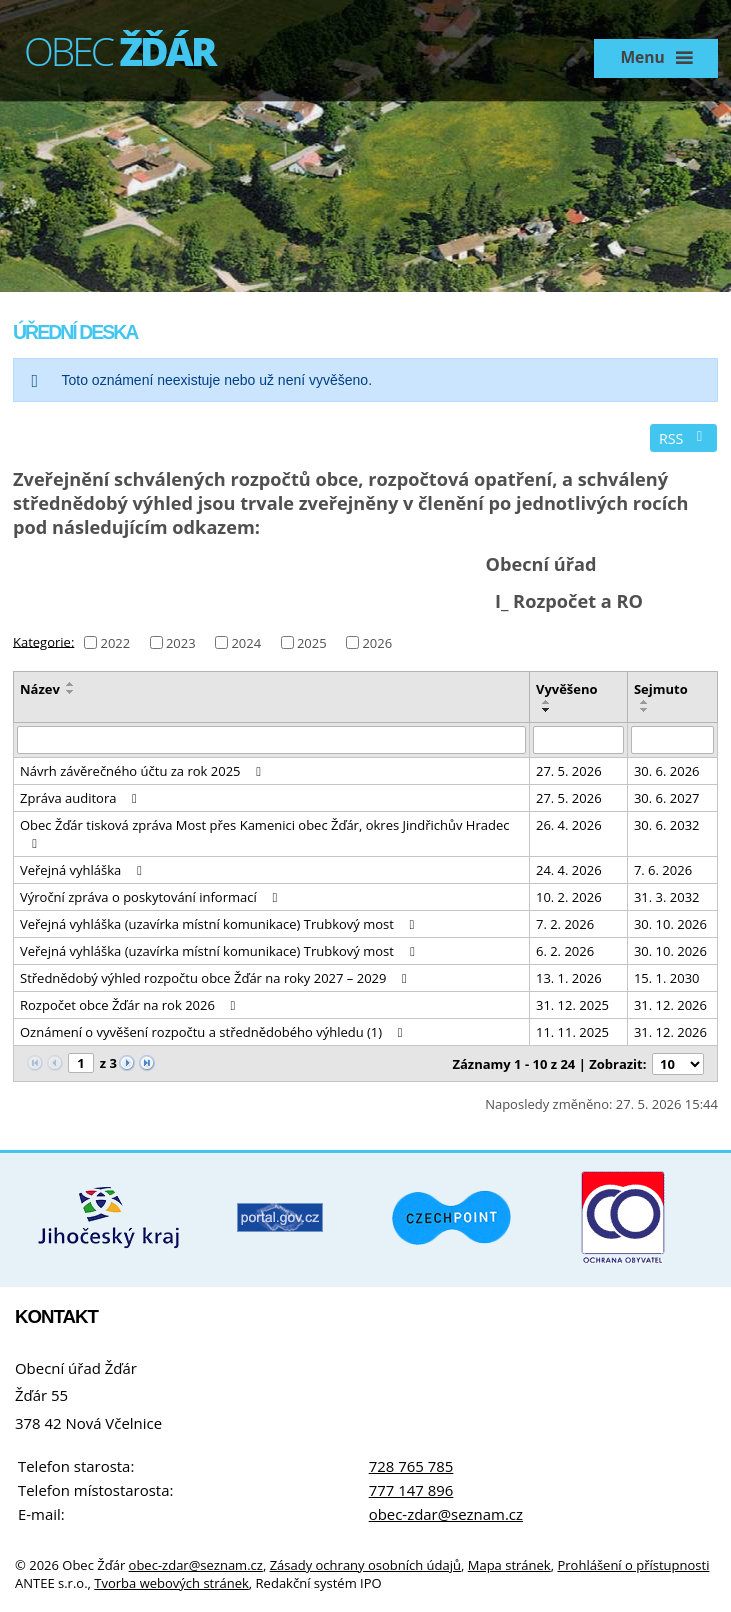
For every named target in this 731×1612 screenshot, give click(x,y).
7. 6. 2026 (663, 870)
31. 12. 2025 (572, 1005)
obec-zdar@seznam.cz (446, 1514)
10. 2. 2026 (569, 897)
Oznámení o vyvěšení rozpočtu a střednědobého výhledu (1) (214, 1032)
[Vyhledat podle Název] (271, 740)
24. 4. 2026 (569, 870)
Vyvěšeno (567, 689)
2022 (115, 643)
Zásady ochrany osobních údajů (365, 1565)
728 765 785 (411, 1466)
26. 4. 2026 (569, 825)
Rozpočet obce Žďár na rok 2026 (130, 1005)
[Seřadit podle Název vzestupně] (71, 684)
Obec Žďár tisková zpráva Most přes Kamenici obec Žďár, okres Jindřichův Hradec (264, 833)
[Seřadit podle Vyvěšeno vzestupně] (547, 702)
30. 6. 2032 (667, 825)
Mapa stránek (509, 1565)
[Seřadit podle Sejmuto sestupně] (645, 710)
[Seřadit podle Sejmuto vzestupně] (645, 702)
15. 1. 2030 (667, 978)
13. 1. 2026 (569, 978)
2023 (181, 643)
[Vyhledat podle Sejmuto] (672, 740)
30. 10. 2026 (670, 924)
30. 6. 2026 (667, 771)
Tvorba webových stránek (171, 1583)
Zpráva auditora (81, 798)
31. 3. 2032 (667, 897)
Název (40, 689)
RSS (684, 438)
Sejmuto (661, 689)
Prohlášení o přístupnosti (633, 1565)
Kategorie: (43, 641)
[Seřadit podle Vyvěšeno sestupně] (547, 710)
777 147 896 (411, 1490)
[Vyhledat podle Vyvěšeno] (578, 740)
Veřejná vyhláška (83, 870)
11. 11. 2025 (572, 1032)
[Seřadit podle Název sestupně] (71, 692)
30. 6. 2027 (667, 798)
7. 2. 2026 (565, 924)
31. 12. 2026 (670, 1005)
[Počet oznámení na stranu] (678, 1064)
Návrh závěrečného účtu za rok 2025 (143, 771)
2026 (377, 643)
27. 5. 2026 (569, 771)
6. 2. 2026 (565, 951)
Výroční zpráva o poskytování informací (151, 897)
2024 (246, 643)
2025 (312, 643)
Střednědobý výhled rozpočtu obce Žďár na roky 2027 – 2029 (216, 978)
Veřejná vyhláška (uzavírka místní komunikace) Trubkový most (220, 924)
